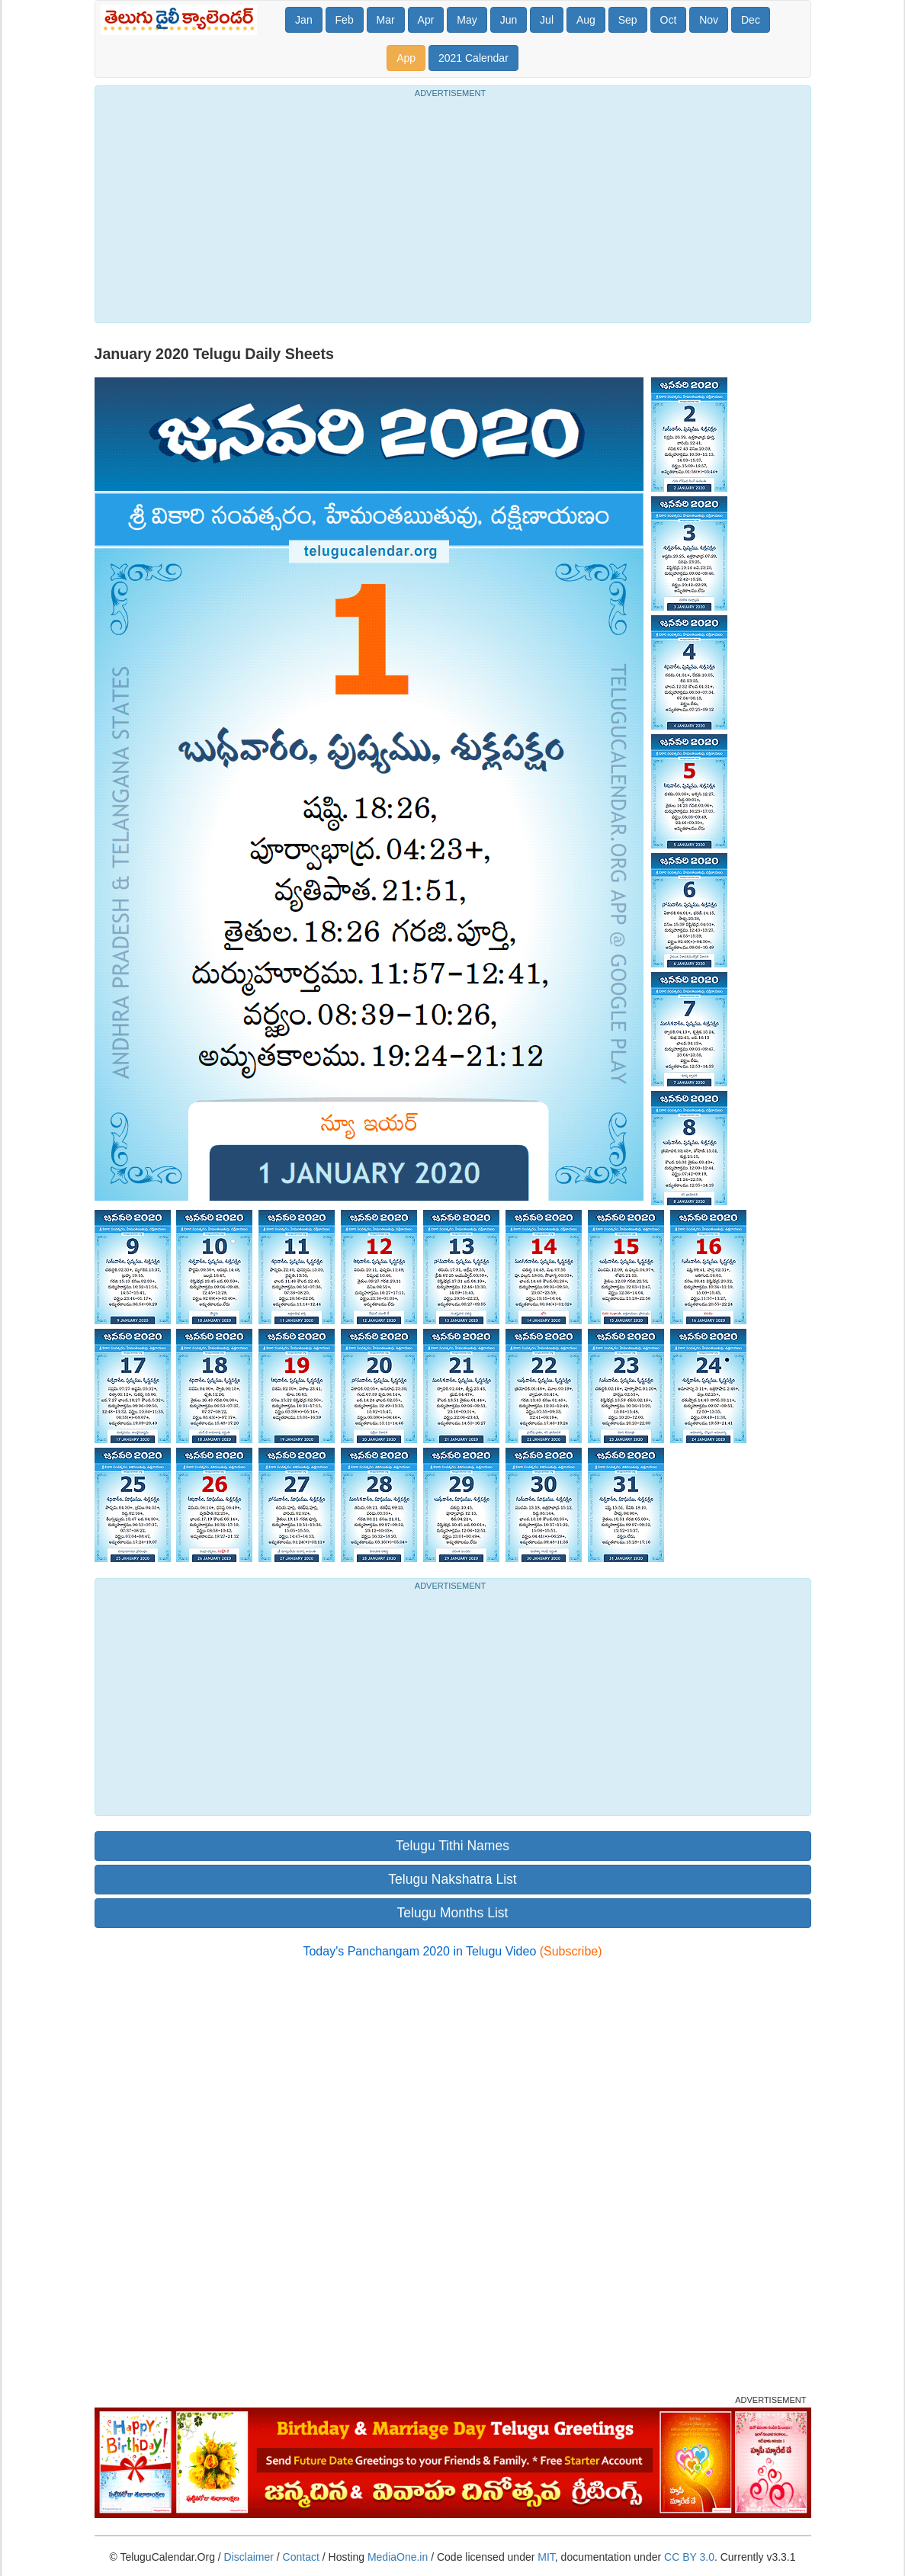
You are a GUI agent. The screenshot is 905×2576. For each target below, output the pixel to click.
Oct (668, 20)
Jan (304, 20)
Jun (509, 20)
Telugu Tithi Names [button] (452, 1845)
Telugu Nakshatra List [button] (452, 1879)
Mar (386, 20)
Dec (750, 20)
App (406, 58)
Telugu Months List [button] (453, 1912)
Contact (301, 2557)
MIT (546, 2557)
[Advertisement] (452, 208)
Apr (426, 20)
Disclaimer (249, 2557)
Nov (708, 20)
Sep (627, 20)
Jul (547, 20)
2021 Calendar (473, 58)
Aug (585, 20)
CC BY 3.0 (689, 2557)
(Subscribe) (571, 1951)
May (467, 20)
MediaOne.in (397, 2557)
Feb (344, 20)
